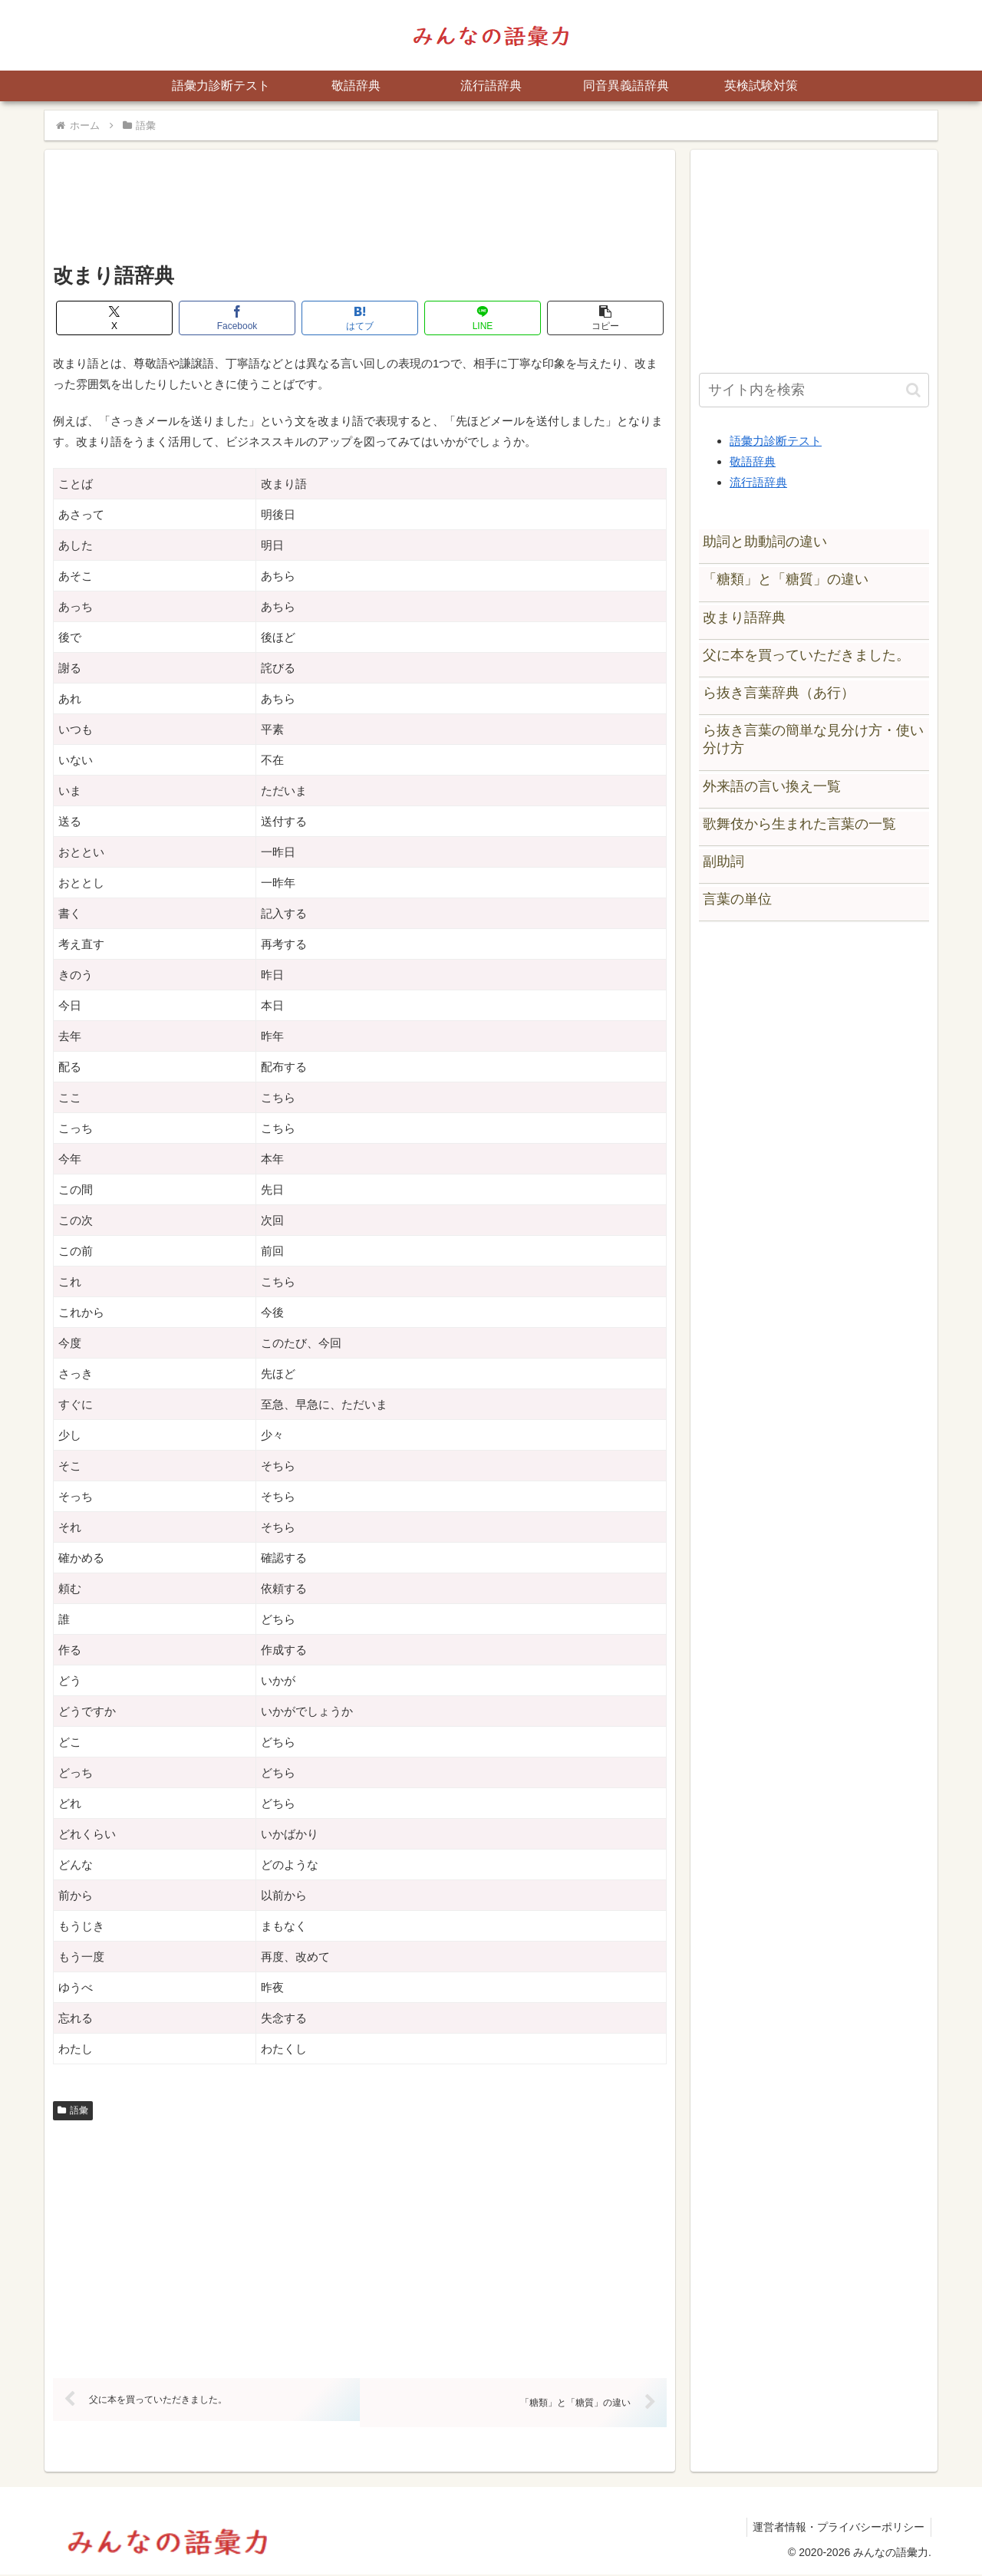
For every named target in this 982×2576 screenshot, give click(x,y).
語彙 (73, 2110)
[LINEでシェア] (482, 318)
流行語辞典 (758, 482)
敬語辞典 (753, 461)
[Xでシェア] (114, 318)
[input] (814, 390)
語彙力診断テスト (776, 440)
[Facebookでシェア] (237, 318)
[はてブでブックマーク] (360, 318)
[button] (605, 318)
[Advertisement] (360, 212)
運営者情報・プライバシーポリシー (837, 2528)
